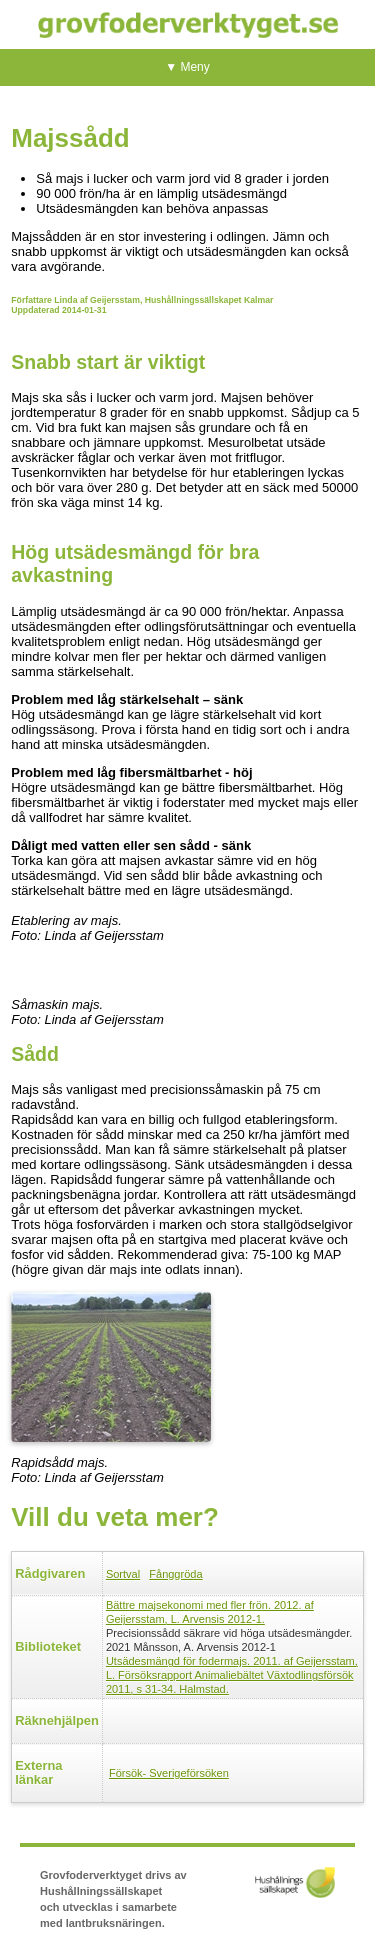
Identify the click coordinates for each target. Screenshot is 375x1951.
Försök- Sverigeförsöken (169, 1773)
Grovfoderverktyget (188, 24)
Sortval (123, 1574)
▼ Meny (187, 67)
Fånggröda (175, 1574)
